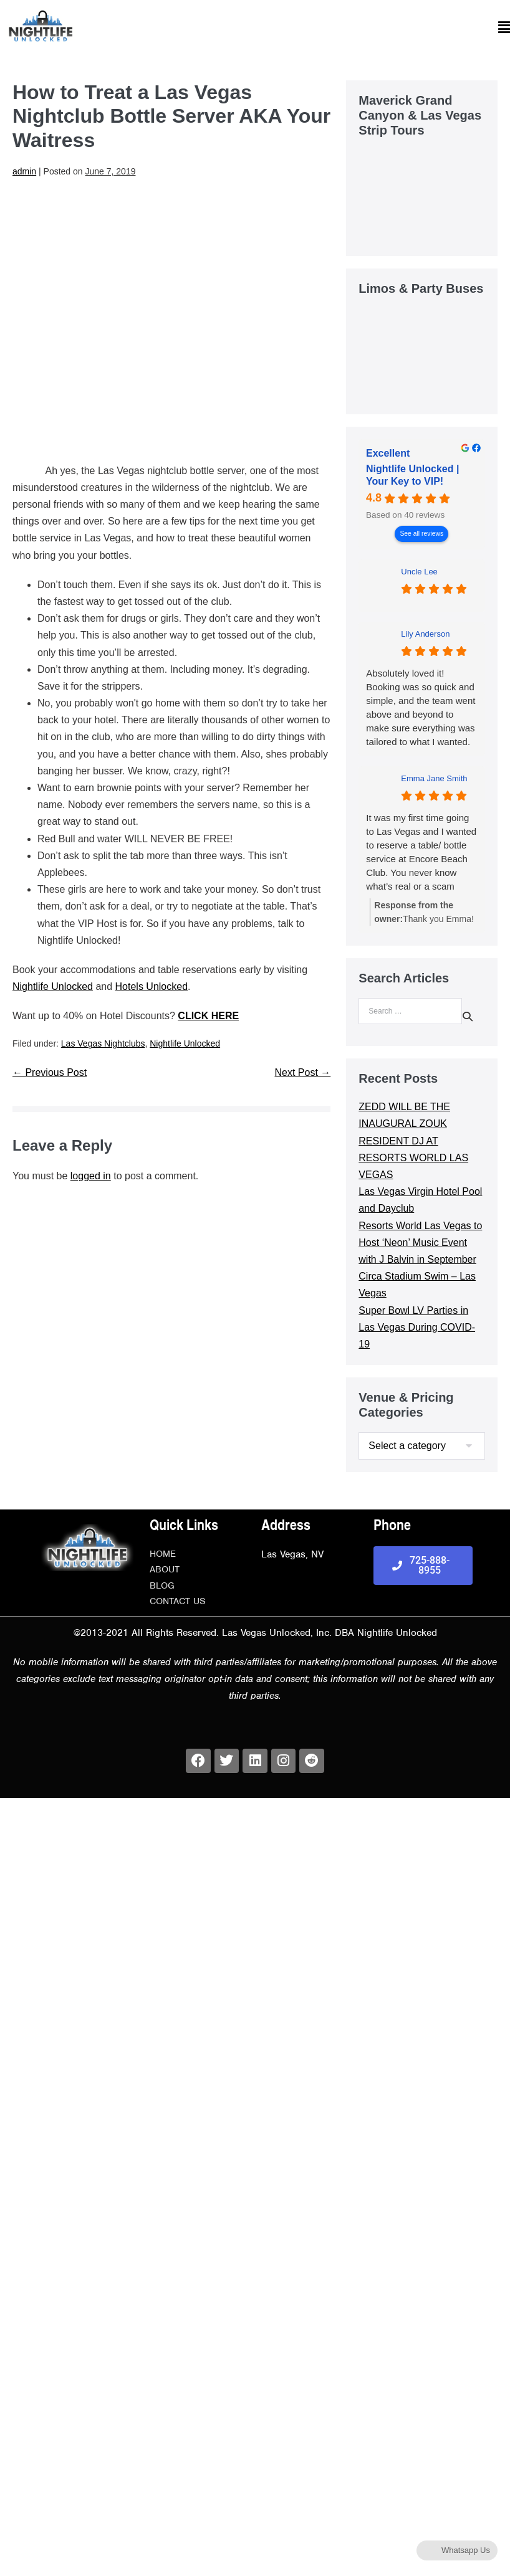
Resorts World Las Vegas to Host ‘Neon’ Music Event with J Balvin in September (420, 1242)
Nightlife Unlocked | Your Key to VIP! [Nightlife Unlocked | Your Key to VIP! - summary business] (412, 475)
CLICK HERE (208, 1015)
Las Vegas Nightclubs (103, 1043)
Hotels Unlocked (151, 986)
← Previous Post (49, 1072)
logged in (90, 1176)
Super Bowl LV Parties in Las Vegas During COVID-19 (416, 1327)
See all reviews (422, 533)
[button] (290, 28)
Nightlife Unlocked (52, 986)
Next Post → (303, 1072)
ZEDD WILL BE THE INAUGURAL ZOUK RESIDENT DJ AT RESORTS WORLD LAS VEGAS (413, 1140)
